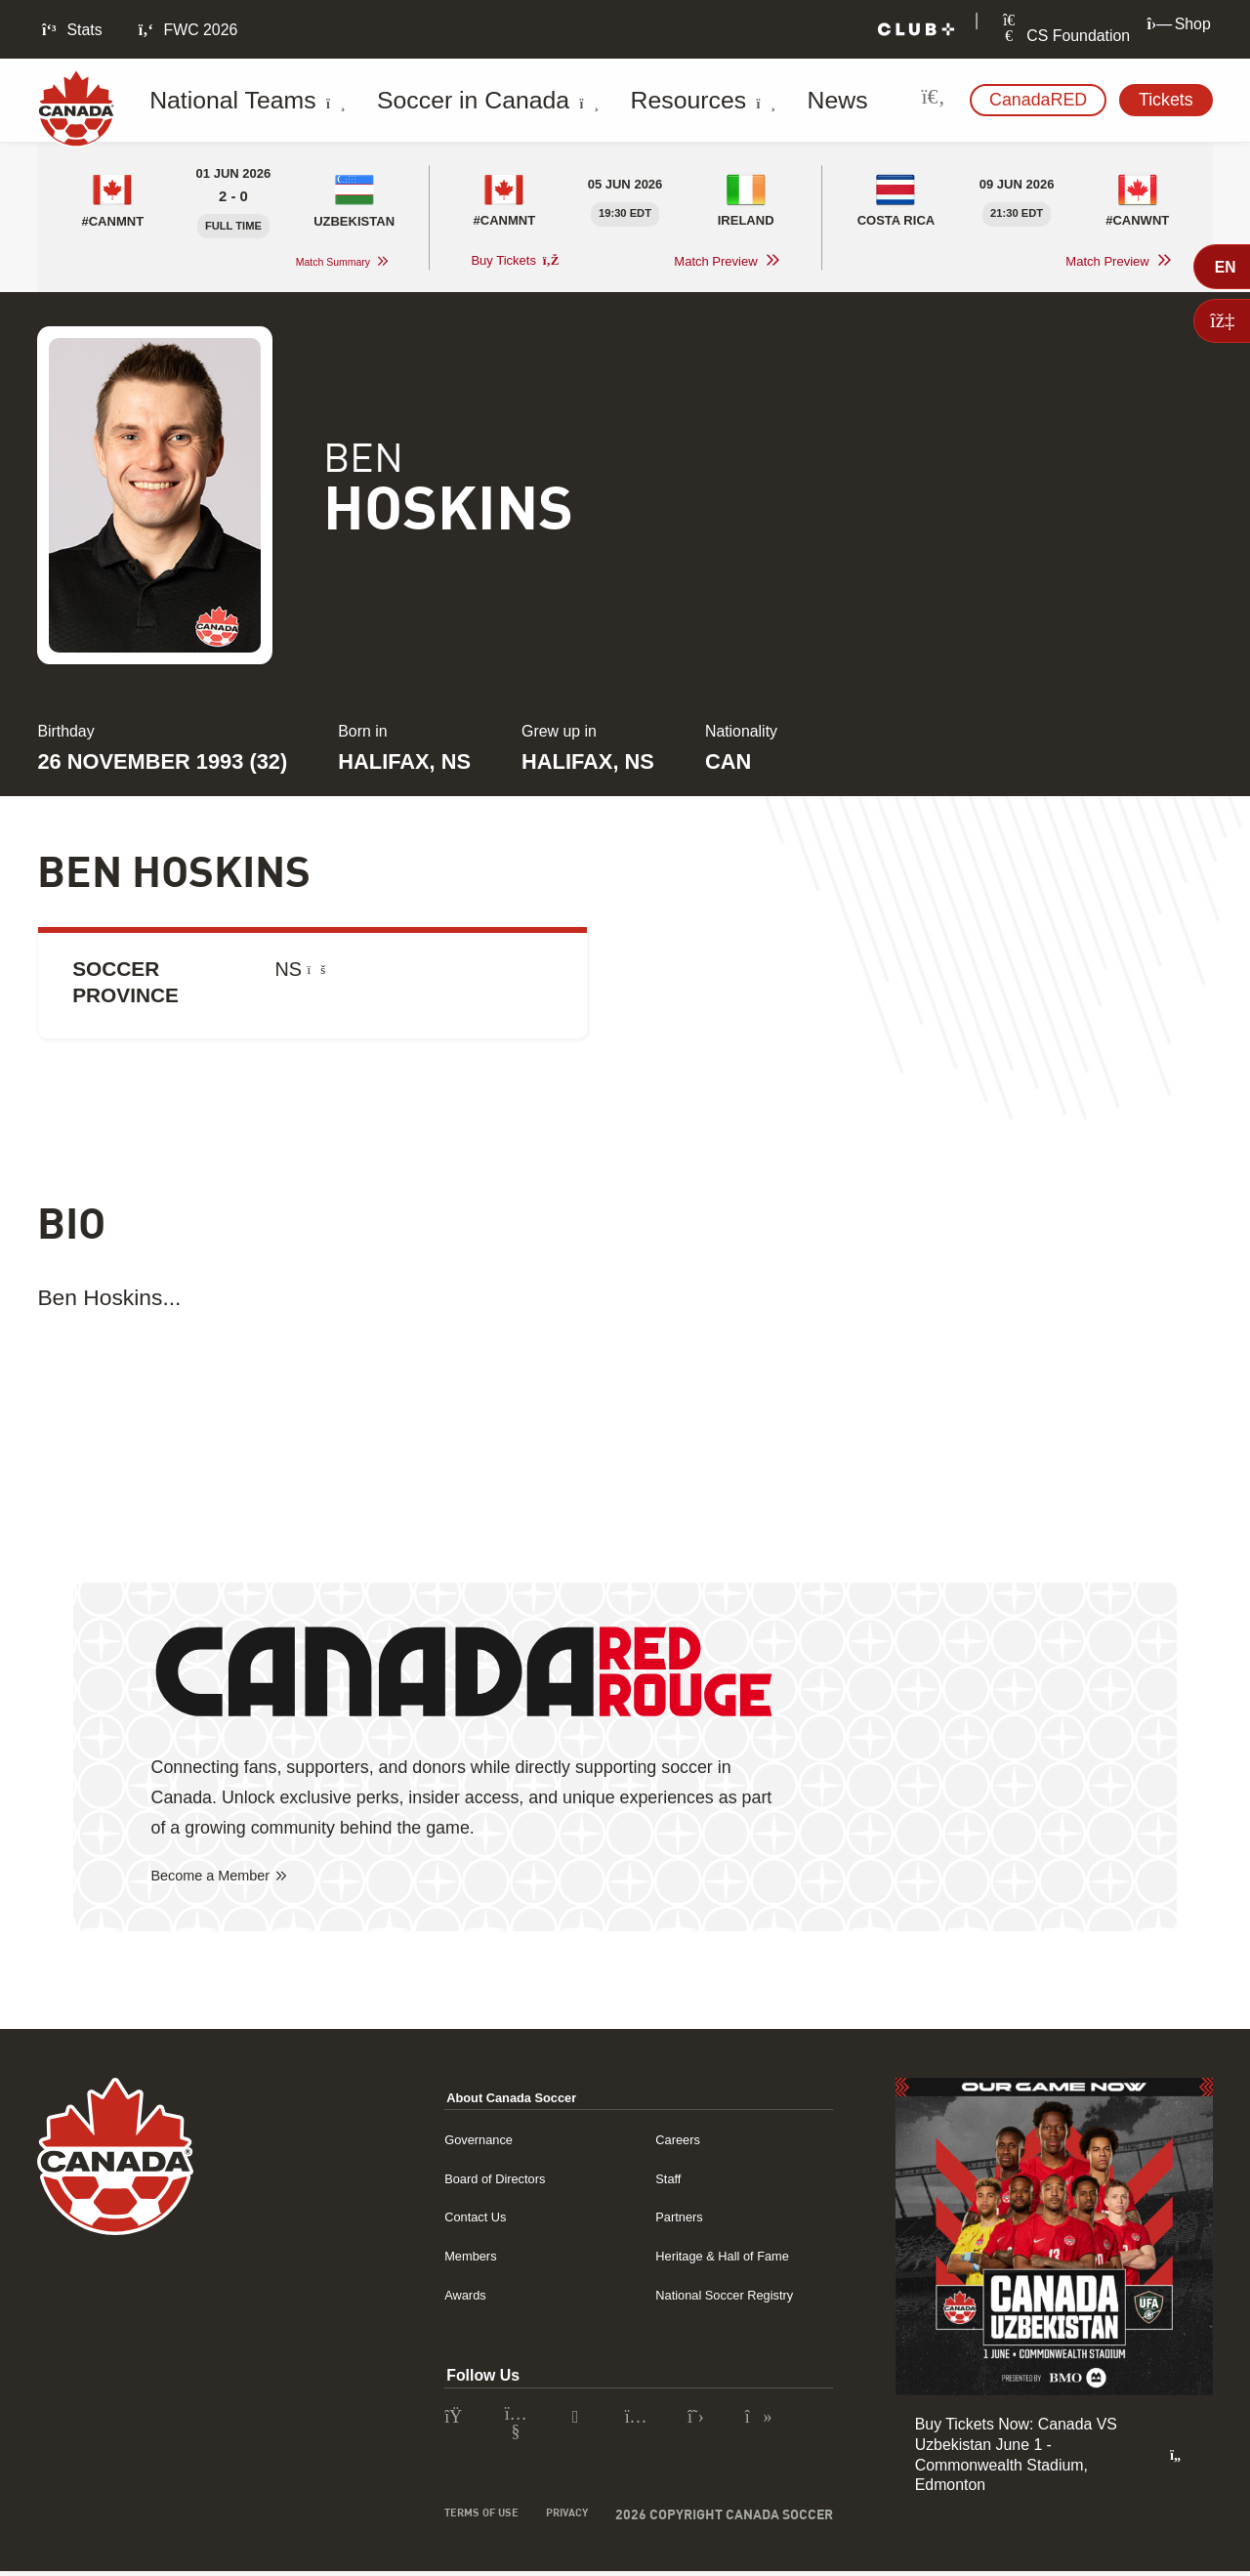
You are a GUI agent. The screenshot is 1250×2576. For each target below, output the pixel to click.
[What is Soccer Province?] (317, 970)
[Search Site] (933, 100)
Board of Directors (478, 2180)
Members (448, 2257)
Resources (600, 100)
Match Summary (319, 262)
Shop (1178, 24)
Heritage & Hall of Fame (724, 2257)
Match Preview (715, 262)
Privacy (560, 2519)
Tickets (1166, 99)
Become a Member (225, 1877)
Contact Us (454, 2218)
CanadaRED (1038, 99)
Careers (669, 2141)
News (709, 100)
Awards (442, 2296)
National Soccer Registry (727, 2296)
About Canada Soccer (498, 2098)
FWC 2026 (186, 29)
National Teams (241, 100)
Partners (671, 2218)
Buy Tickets (515, 261)
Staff (657, 2180)
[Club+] (916, 30)
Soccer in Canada (430, 100)
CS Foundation (1064, 35)
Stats (70, 29)
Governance (458, 2141)
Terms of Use (461, 2519)
